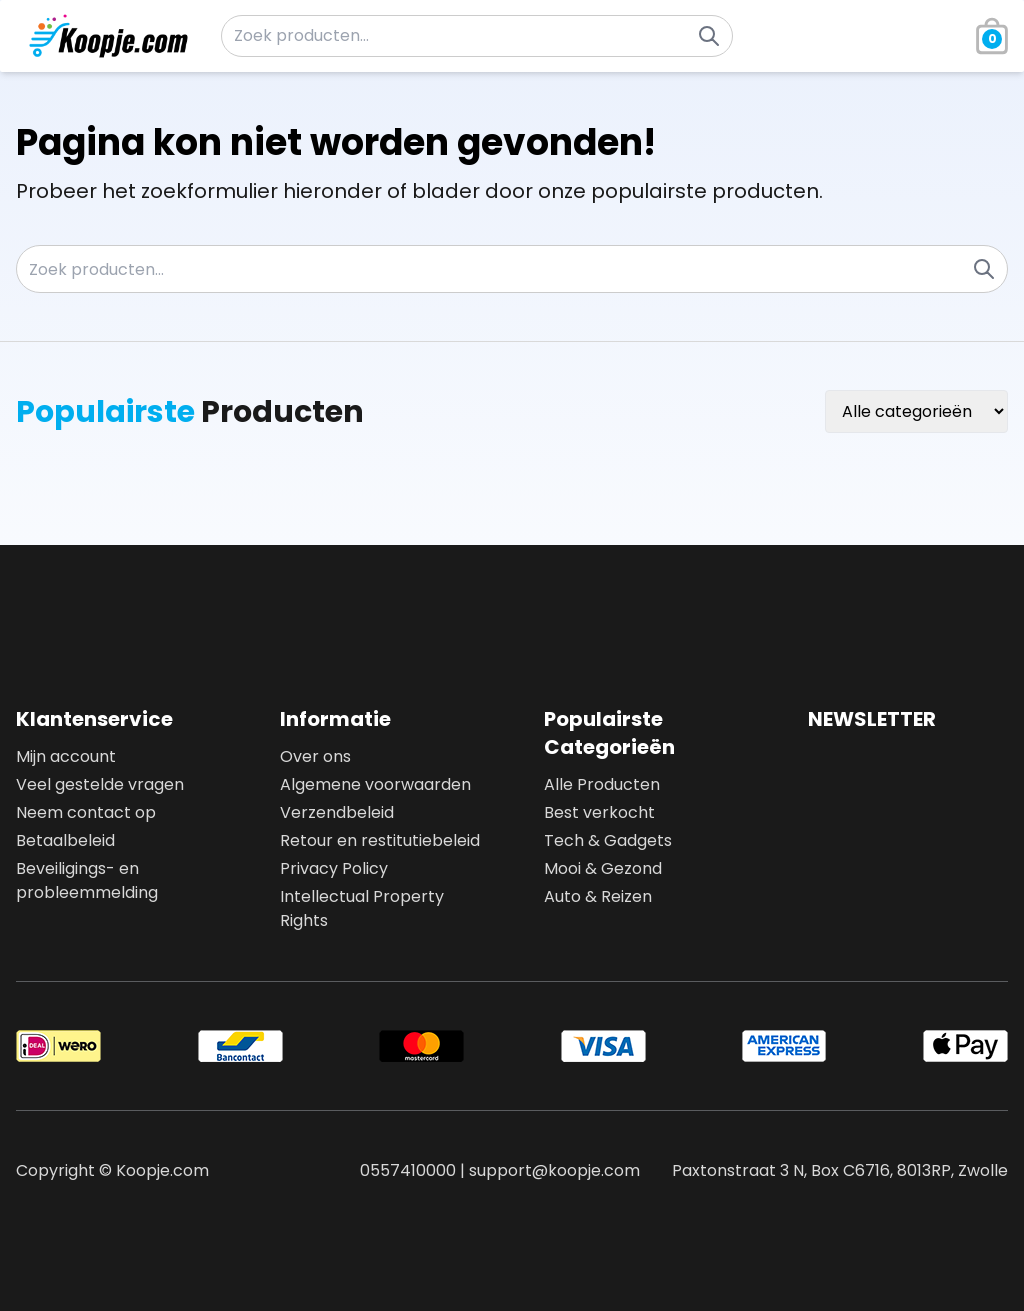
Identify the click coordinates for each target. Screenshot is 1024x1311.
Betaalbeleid (65, 840)
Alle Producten (602, 784)
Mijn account (66, 756)
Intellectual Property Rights (362, 908)
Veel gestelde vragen (100, 784)
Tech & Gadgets (608, 840)
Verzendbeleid (337, 812)
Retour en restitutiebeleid (380, 840)
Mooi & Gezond (603, 868)
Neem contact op (86, 812)
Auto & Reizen (598, 896)
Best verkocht (599, 812)
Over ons (315, 756)
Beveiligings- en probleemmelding (87, 880)
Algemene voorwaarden (375, 784)
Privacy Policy (334, 868)
